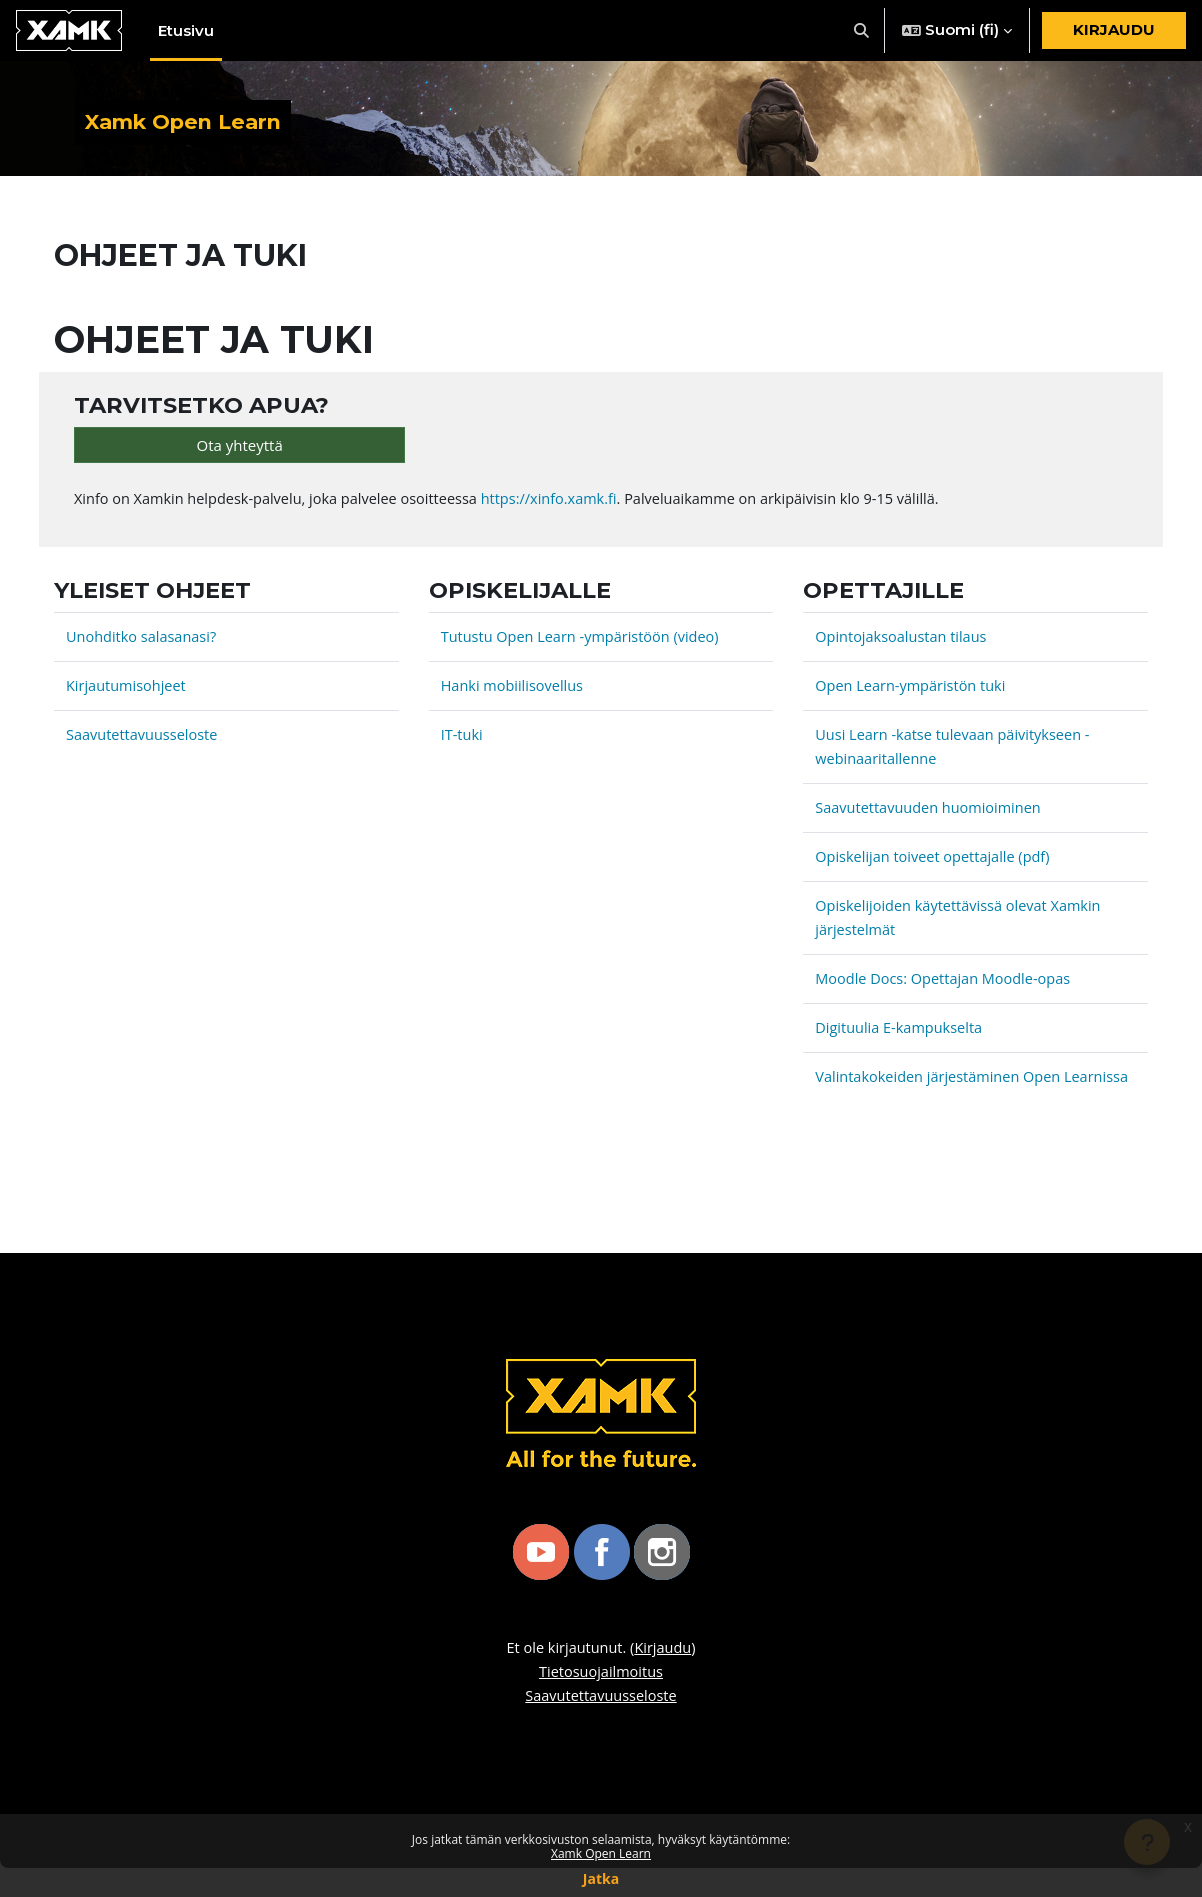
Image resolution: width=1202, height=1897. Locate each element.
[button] (862, 30)
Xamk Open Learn (601, 1853)
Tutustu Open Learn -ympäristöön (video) (585, 642)
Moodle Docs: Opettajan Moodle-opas (947, 984)
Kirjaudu (1114, 29)
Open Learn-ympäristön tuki (913, 691)
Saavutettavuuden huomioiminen (931, 813)
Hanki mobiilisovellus (514, 691)
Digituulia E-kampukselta (901, 1033)
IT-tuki (463, 740)
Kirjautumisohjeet (128, 691)
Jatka (601, 1878)
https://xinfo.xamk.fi (565, 504)
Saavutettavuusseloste (144, 740)
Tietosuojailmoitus (601, 1701)
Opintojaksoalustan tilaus (903, 642)
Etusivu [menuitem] (186, 30)
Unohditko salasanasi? (144, 642)
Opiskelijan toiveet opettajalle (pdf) (936, 862)
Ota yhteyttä (240, 449)
